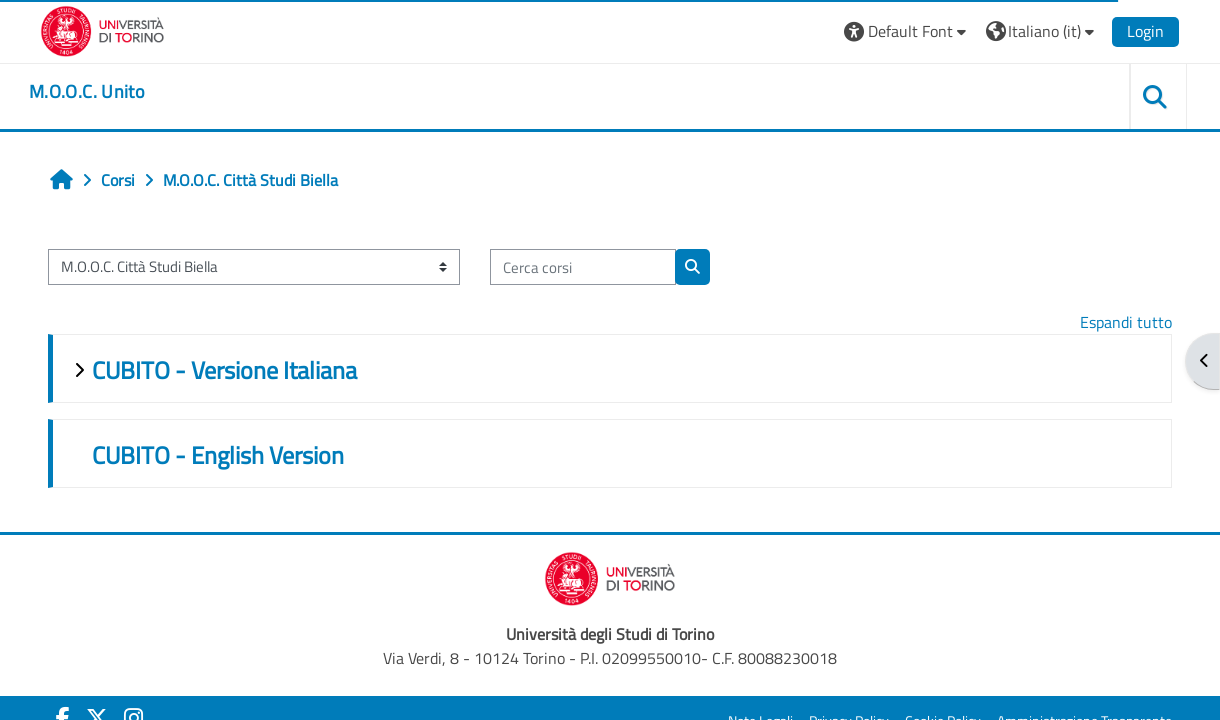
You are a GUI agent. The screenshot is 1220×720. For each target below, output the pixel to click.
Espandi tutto (1126, 322)
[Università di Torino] (102, 29)
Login (1145, 31)
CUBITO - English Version (218, 455)
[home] (87, 92)
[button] (907, 31)
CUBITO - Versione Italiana (224, 370)
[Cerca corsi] (583, 267)
